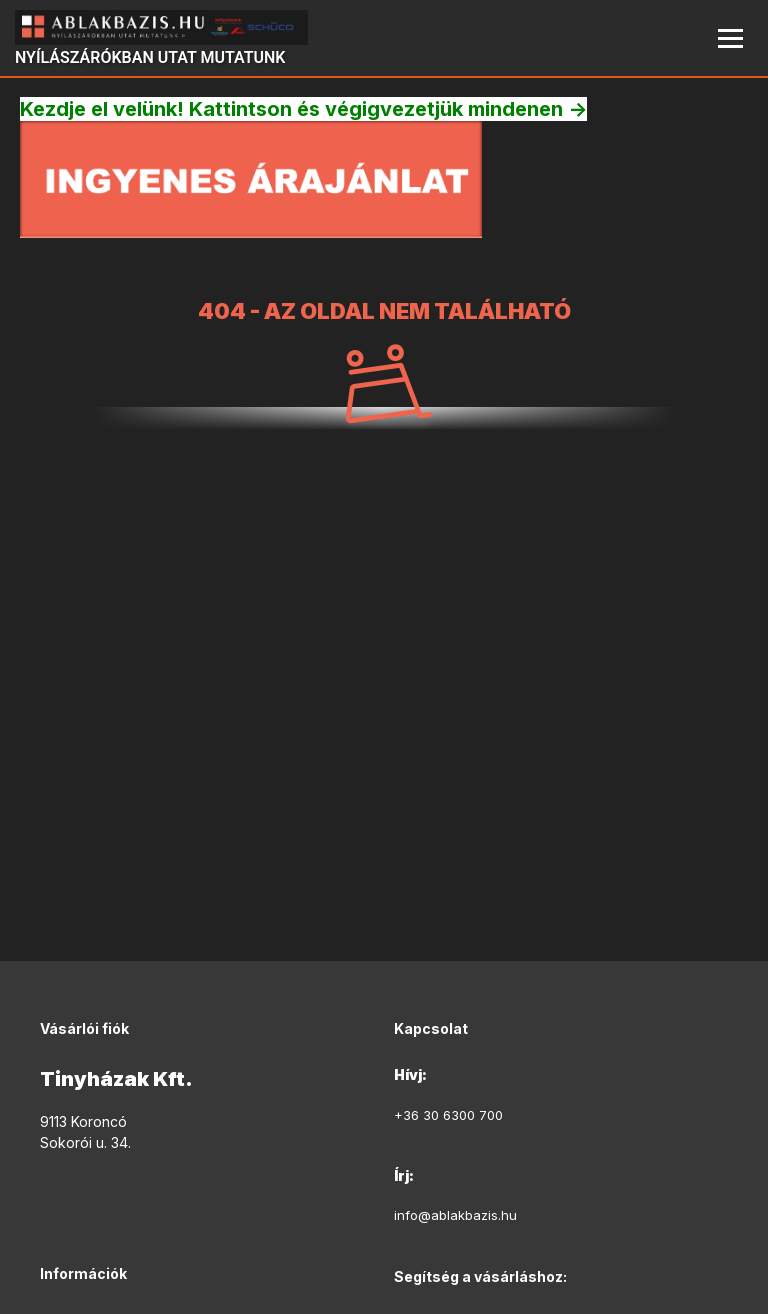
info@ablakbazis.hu (455, 1215)
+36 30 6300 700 (448, 1115)
